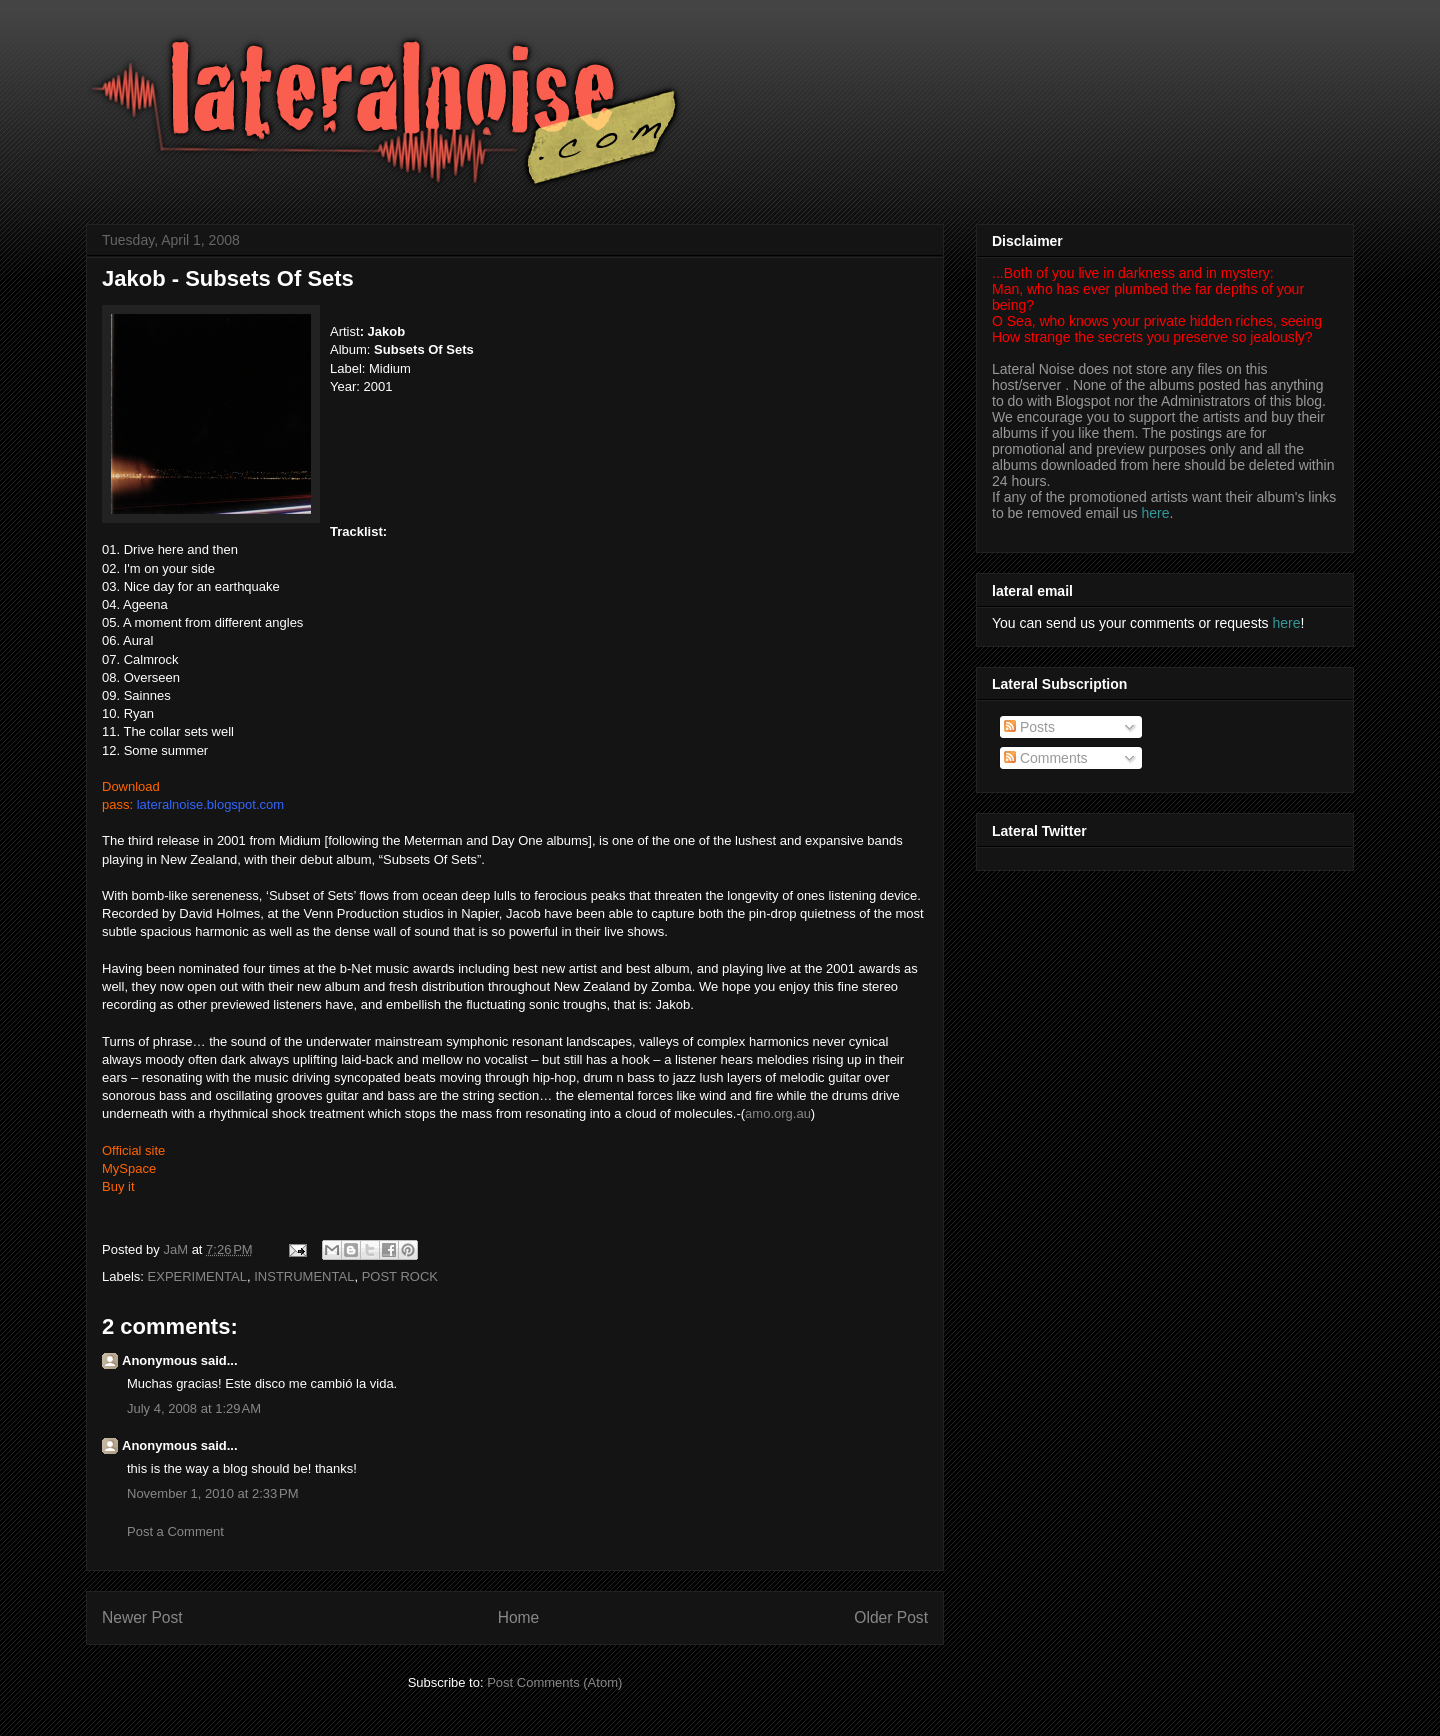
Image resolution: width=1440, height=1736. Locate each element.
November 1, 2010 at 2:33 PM (213, 1493)
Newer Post (142, 1617)
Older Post (891, 1617)
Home (519, 1617)
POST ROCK (400, 1276)
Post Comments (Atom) (554, 1682)
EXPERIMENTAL (197, 1276)
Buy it (118, 1186)
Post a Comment (175, 1531)
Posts (1029, 727)
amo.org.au (778, 1113)
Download (131, 786)
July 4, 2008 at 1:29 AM (194, 1408)
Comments (1046, 758)
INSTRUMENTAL (304, 1276)
